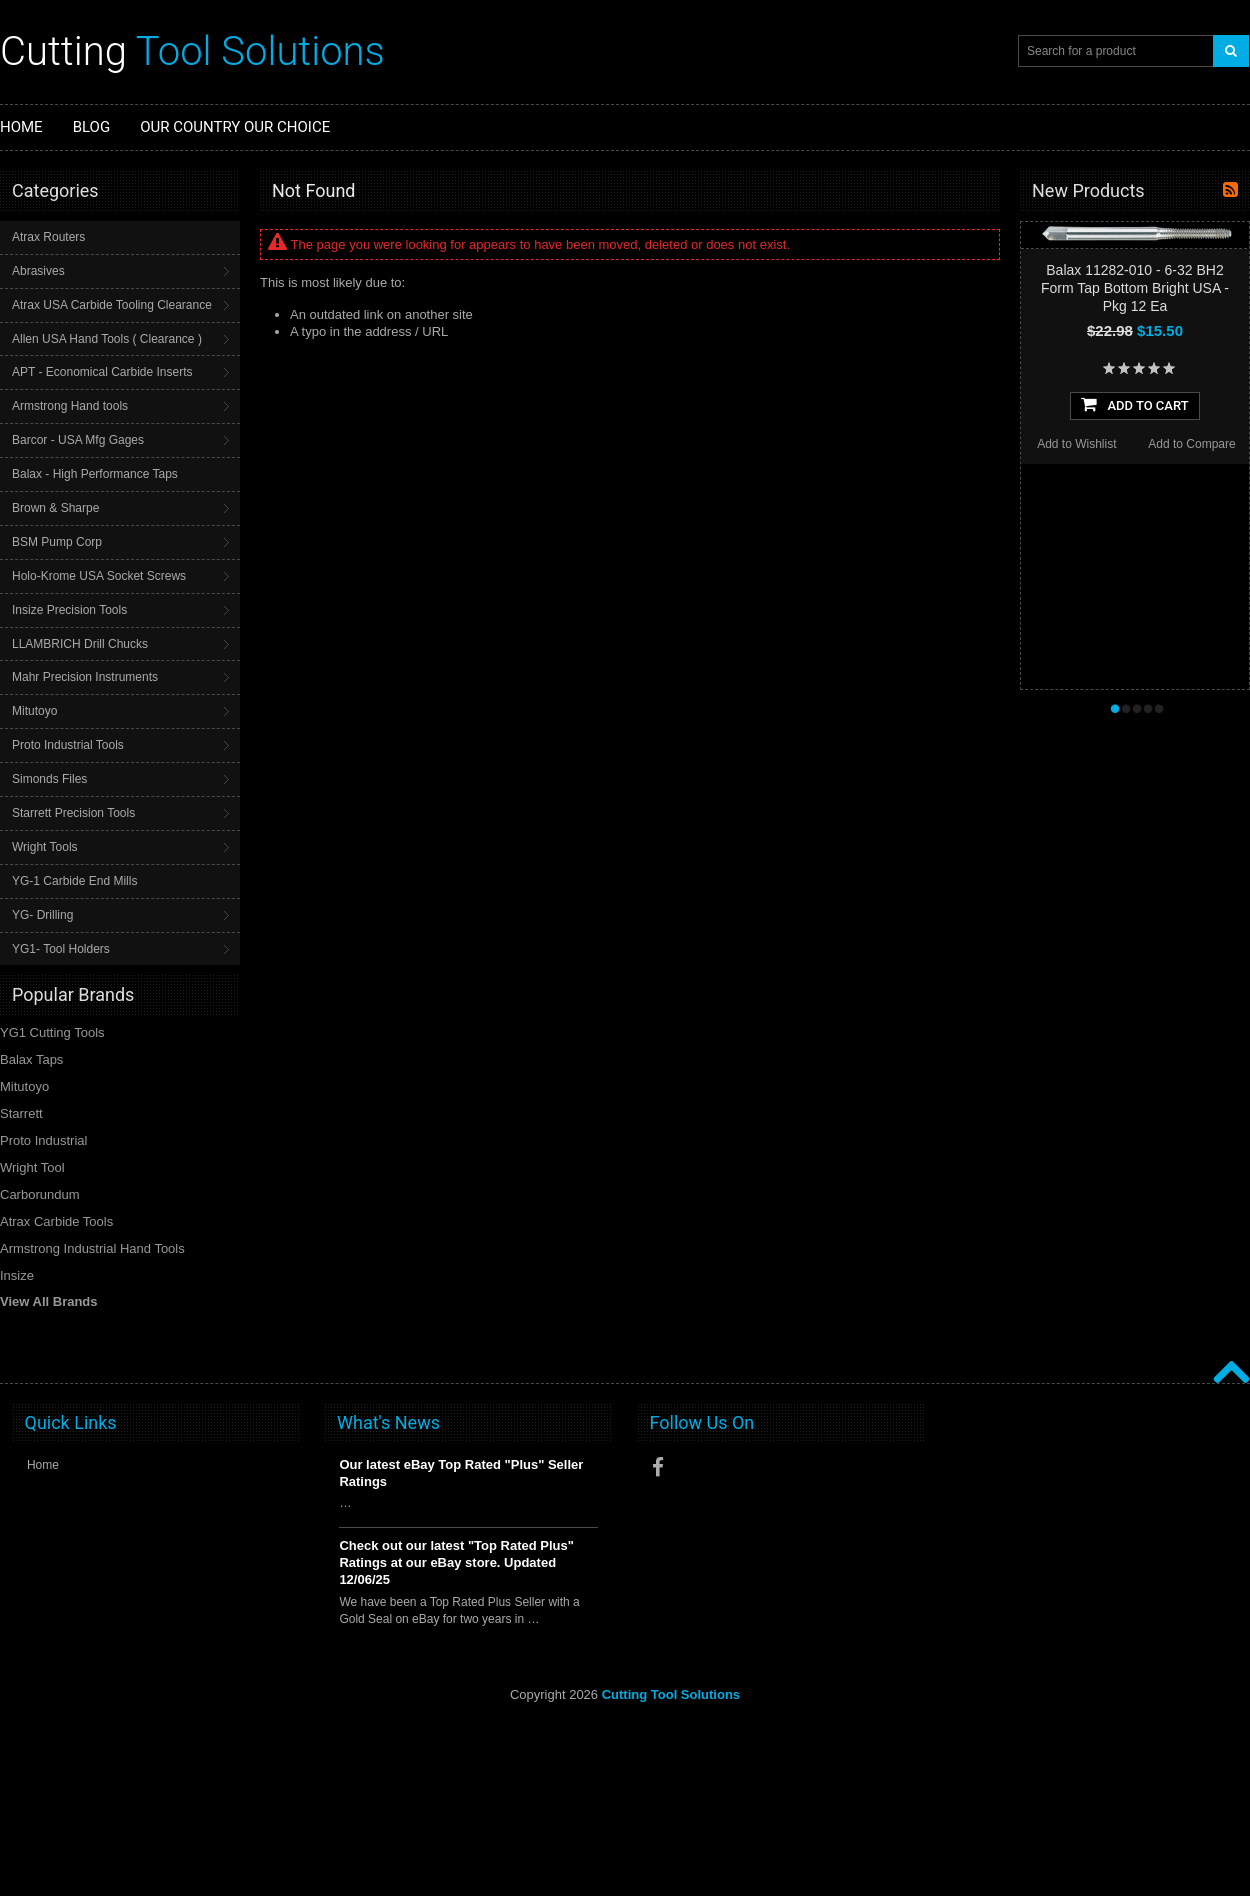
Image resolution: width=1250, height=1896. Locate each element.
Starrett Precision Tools (73, 813)
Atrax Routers (48, 237)
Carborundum (40, 1194)
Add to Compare (1191, 444)
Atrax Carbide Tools (56, 1221)
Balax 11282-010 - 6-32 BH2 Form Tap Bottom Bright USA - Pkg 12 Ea (1135, 288)
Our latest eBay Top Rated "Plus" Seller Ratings (461, 1473)
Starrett (21, 1113)
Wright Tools (45, 847)
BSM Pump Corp (57, 542)
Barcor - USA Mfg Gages (78, 440)
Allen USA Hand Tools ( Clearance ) (107, 339)
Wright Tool (32, 1167)
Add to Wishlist (1076, 444)
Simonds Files (49, 779)
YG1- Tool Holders (61, 949)
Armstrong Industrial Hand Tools (92, 1248)
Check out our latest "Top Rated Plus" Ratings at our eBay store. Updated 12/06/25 (456, 1562)
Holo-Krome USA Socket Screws (99, 576)
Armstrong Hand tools (70, 406)
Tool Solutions (192, 51)
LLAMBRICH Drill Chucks (80, 644)
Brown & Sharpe (55, 508)
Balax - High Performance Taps (95, 474)
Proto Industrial (43, 1140)
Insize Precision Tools (69, 610)
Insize (17, 1275)
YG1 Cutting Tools (52, 1032)
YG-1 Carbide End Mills (74, 881)
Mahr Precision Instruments (85, 677)
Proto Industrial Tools (68, 745)
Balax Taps (31, 1059)
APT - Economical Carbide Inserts (102, 372)
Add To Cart (1134, 404)
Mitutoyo (34, 711)
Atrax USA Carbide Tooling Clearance (112, 305)
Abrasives (38, 271)
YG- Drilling (42, 915)
